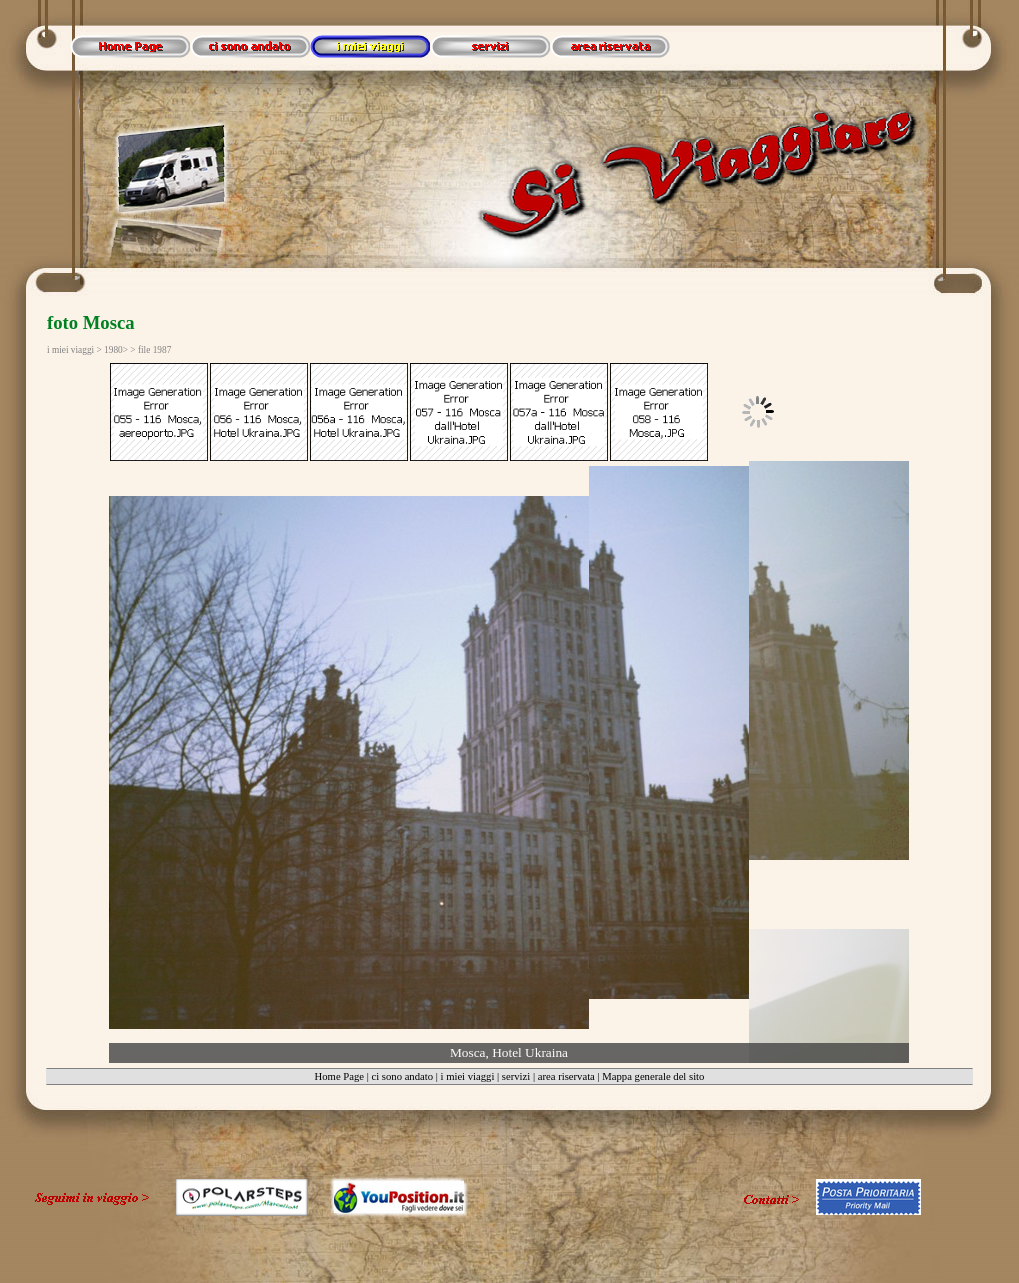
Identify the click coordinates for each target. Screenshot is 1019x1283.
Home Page (339, 1076)
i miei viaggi (468, 1076)
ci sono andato (402, 1076)
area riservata (566, 1076)
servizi (516, 1076)
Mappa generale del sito (653, 1076)
